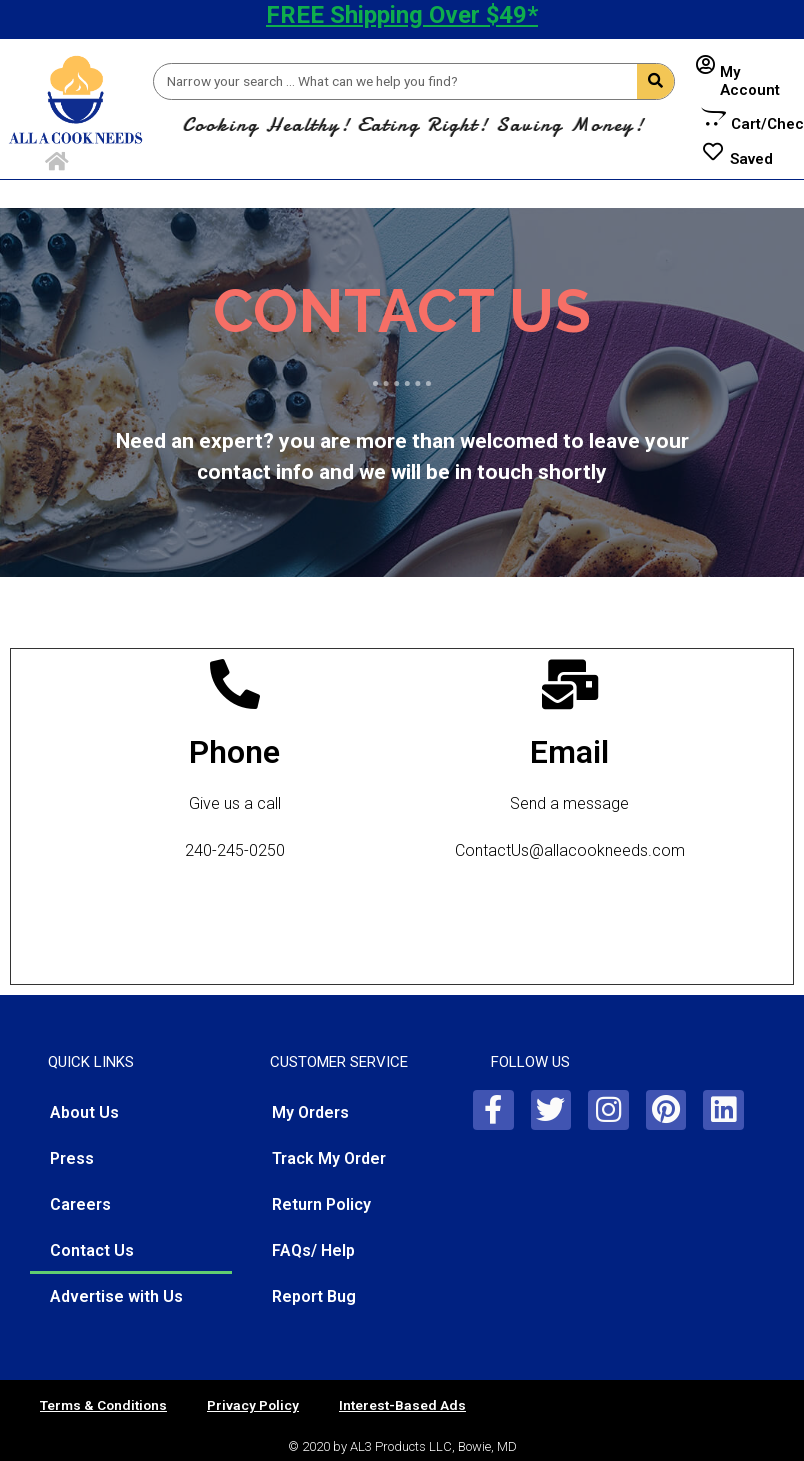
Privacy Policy (253, 1405)
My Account (750, 81)
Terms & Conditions (103, 1405)
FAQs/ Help (313, 1250)
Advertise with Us (116, 1296)
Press (72, 1158)
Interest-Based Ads (402, 1405)
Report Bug (314, 1296)
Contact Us (92, 1250)
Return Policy (321, 1204)
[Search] (655, 81)
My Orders (310, 1112)
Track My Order (329, 1158)
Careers (80, 1204)
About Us (84, 1112)
